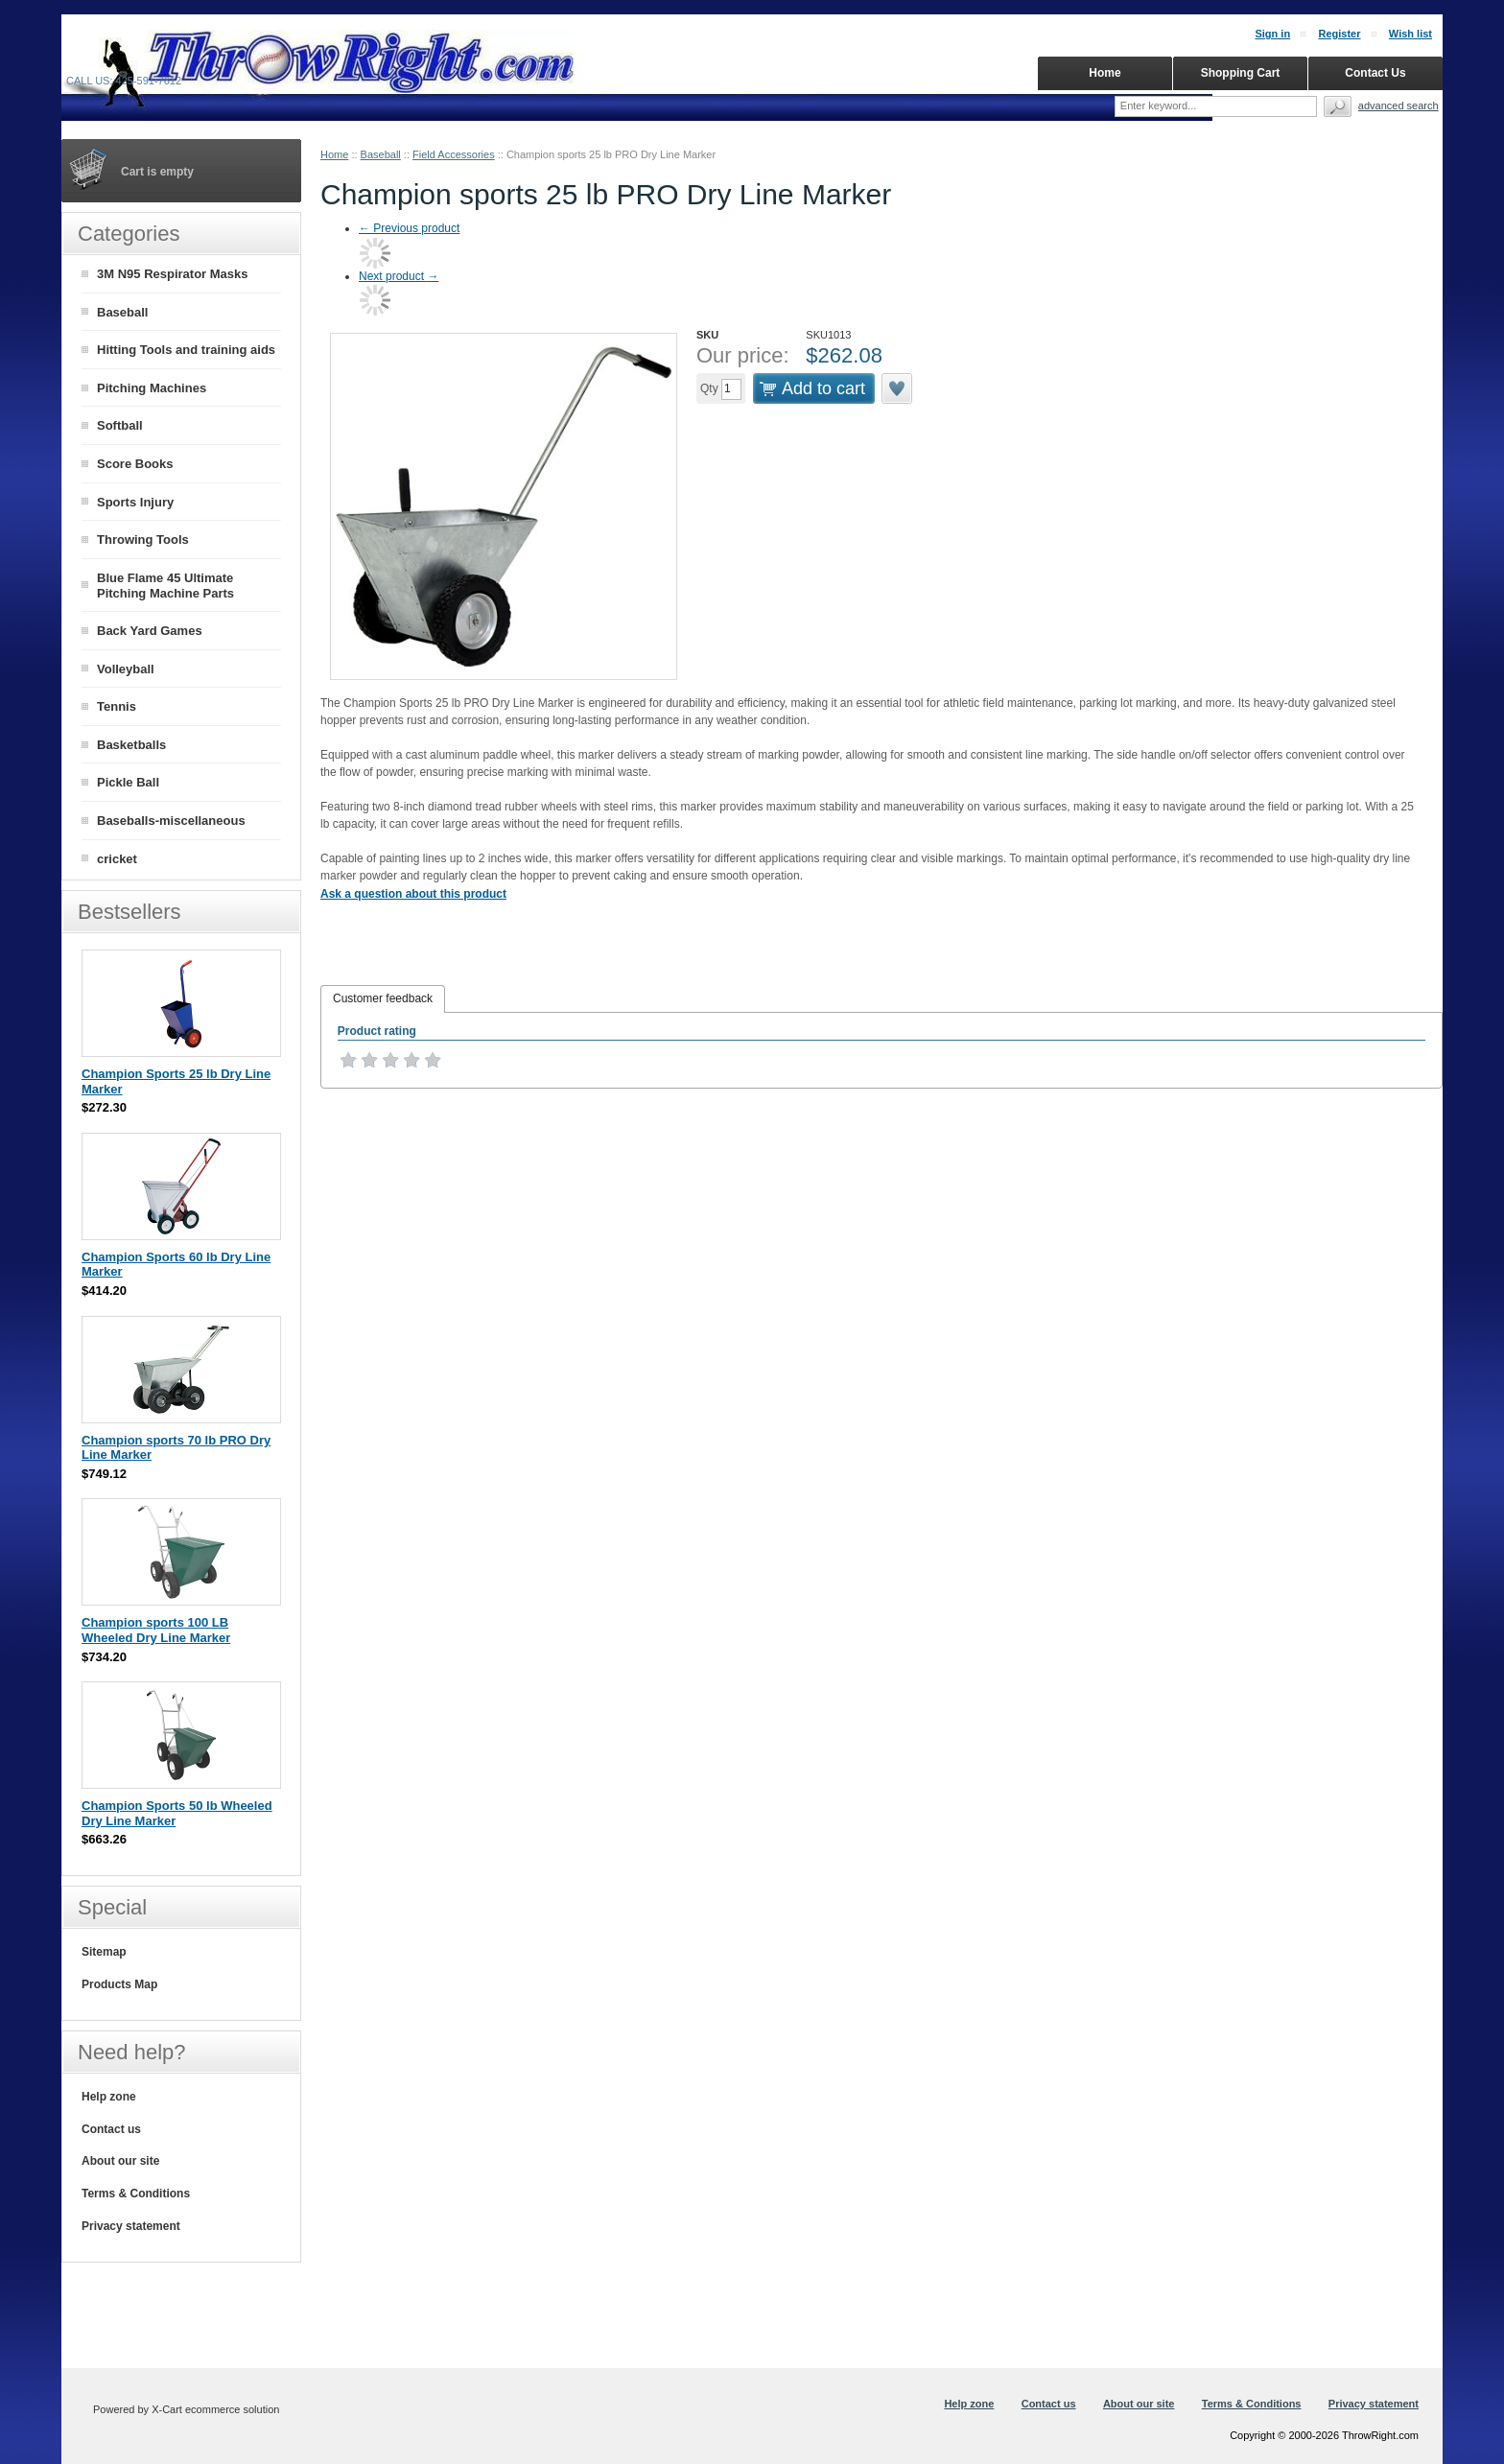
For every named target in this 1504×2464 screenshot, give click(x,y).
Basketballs (131, 745)
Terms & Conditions (136, 2193)
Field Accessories (453, 154)
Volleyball (125, 669)
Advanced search (1398, 105)
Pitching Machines (151, 388)
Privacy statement (131, 2226)
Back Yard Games (149, 630)
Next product (398, 276)
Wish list (1410, 33)
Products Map (119, 1984)
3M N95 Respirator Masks (172, 274)
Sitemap (104, 1952)
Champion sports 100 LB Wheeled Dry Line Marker (156, 1630)
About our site (120, 2161)
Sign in (1272, 33)
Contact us (111, 2129)
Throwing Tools (143, 539)
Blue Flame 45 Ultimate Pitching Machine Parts (165, 586)
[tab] (382, 999)
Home (334, 154)
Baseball (381, 154)
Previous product (409, 228)
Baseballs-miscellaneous (171, 820)
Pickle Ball (128, 782)
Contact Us (1375, 73)
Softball (120, 425)
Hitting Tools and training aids (186, 349)
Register (1339, 33)
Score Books (135, 464)
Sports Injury (135, 502)
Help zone (109, 2096)
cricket (117, 859)
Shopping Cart (1241, 73)
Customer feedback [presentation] (383, 998)
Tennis (116, 706)
